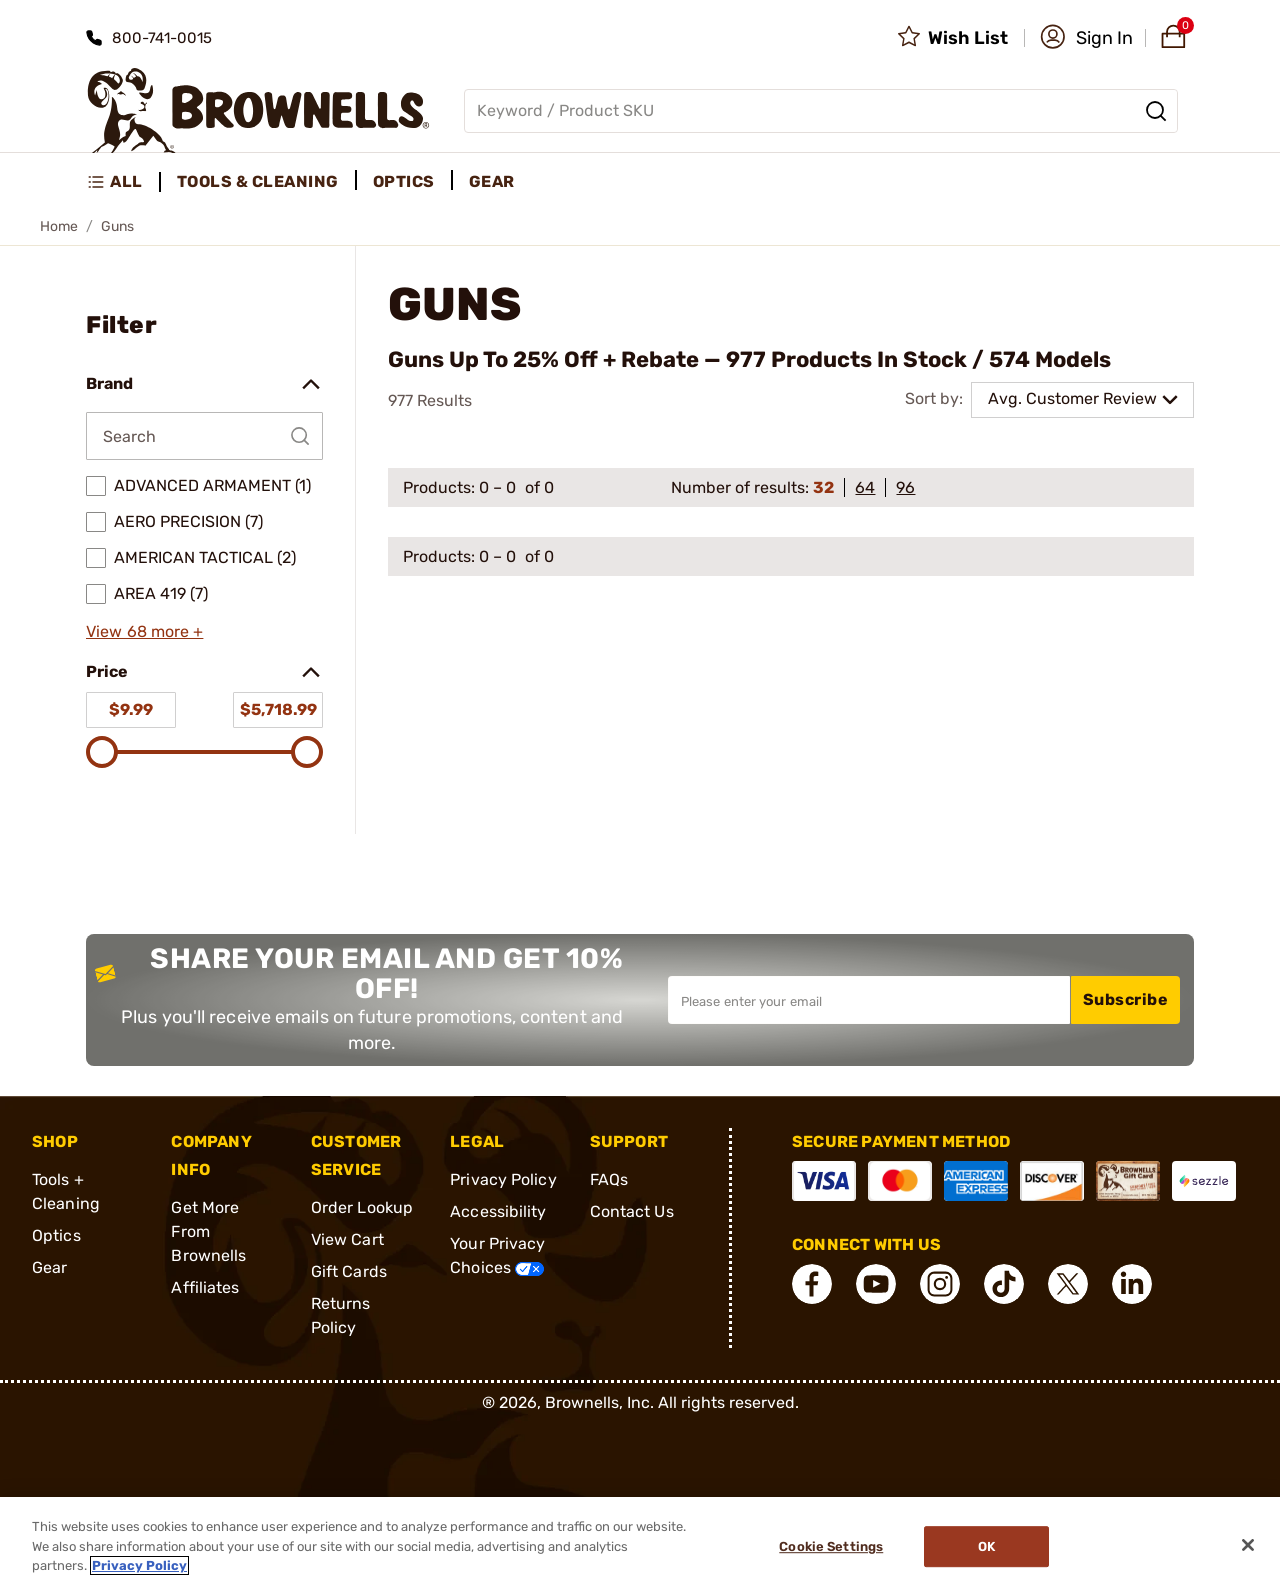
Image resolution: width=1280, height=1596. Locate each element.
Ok (986, 1546)
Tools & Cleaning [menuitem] (258, 181)
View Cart (347, 1239)
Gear (49, 1267)
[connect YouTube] (876, 1284)
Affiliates (205, 1287)
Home (59, 226)
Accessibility (498, 1211)
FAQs (609, 1179)
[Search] (1156, 111)
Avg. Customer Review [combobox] (1072, 398)
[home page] (258, 110)
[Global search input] (821, 111)
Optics (56, 1235)
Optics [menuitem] (404, 181)
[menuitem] (123, 182)
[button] (1086, 38)
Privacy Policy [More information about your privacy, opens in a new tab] (139, 1565)
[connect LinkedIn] (1132, 1284)
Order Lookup (362, 1207)
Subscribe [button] (1126, 999)
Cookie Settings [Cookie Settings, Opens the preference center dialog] (831, 1546)
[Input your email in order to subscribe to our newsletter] (869, 1000)
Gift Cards (349, 1271)
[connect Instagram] (940, 1284)
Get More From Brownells (208, 1231)
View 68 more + (144, 631)
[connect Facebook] (812, 1284)
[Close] (1248, 1545)
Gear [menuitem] (492, 181)
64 (865, 487)
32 (823, 487)
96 (905, 487)
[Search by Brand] (204, 436)
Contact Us (632, 1211)
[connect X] (1068, 1284)
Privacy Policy (503, 1179)
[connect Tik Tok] (1004, 1284)
